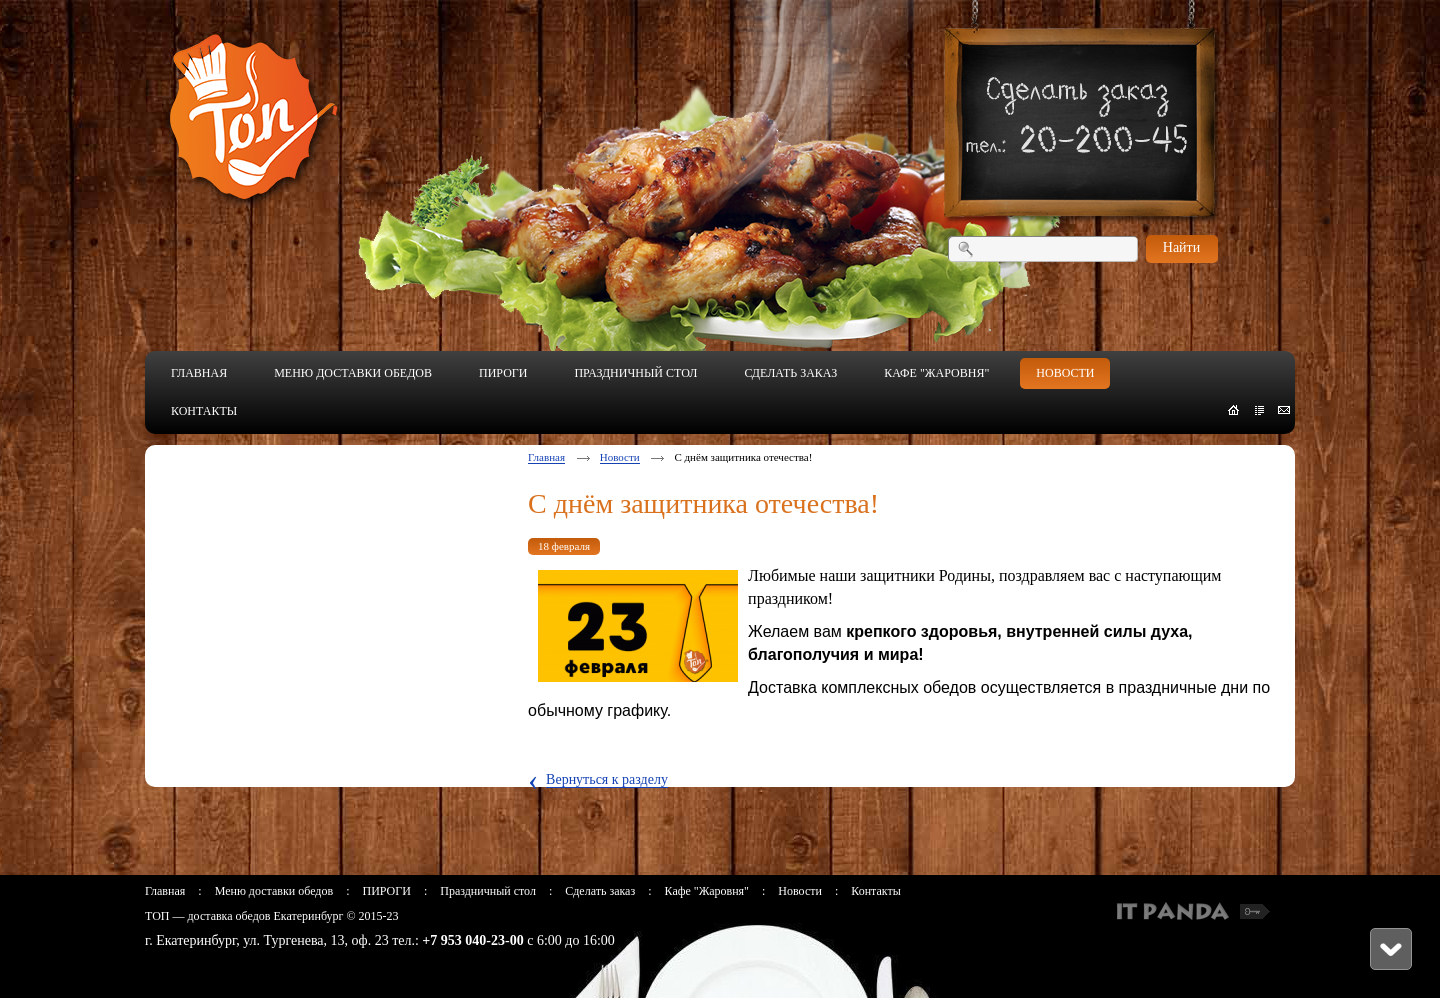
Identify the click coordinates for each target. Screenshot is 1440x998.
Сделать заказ (600, 891)
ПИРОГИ (386, 891)
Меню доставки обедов (274, 891)
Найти (1181, 247)
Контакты (876, 891)
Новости (620, 457)
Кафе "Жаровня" (707, 891)
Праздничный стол (488, 891)
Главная (546, 457)
